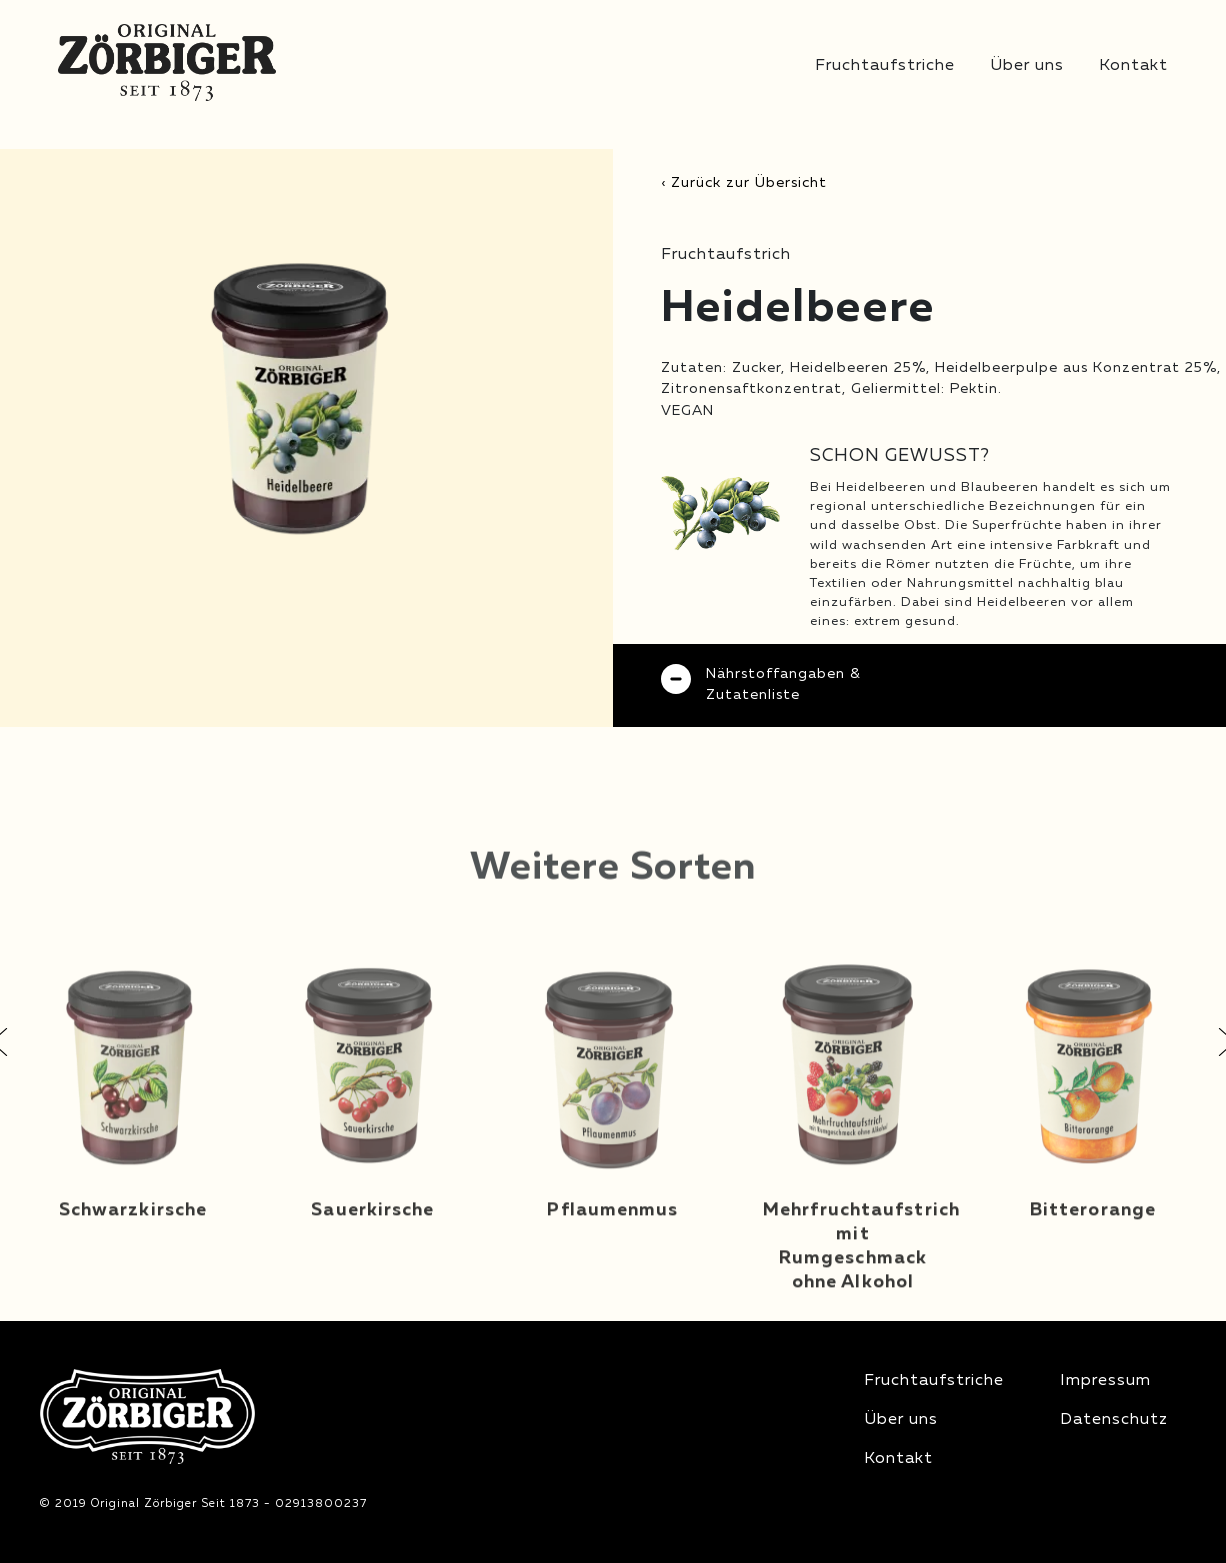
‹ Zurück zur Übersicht (744, 183)
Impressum (1105, 1381)
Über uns (1027, 66)
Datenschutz (1114, 1420)
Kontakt (1133, 66)
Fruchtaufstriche (885, 66)
